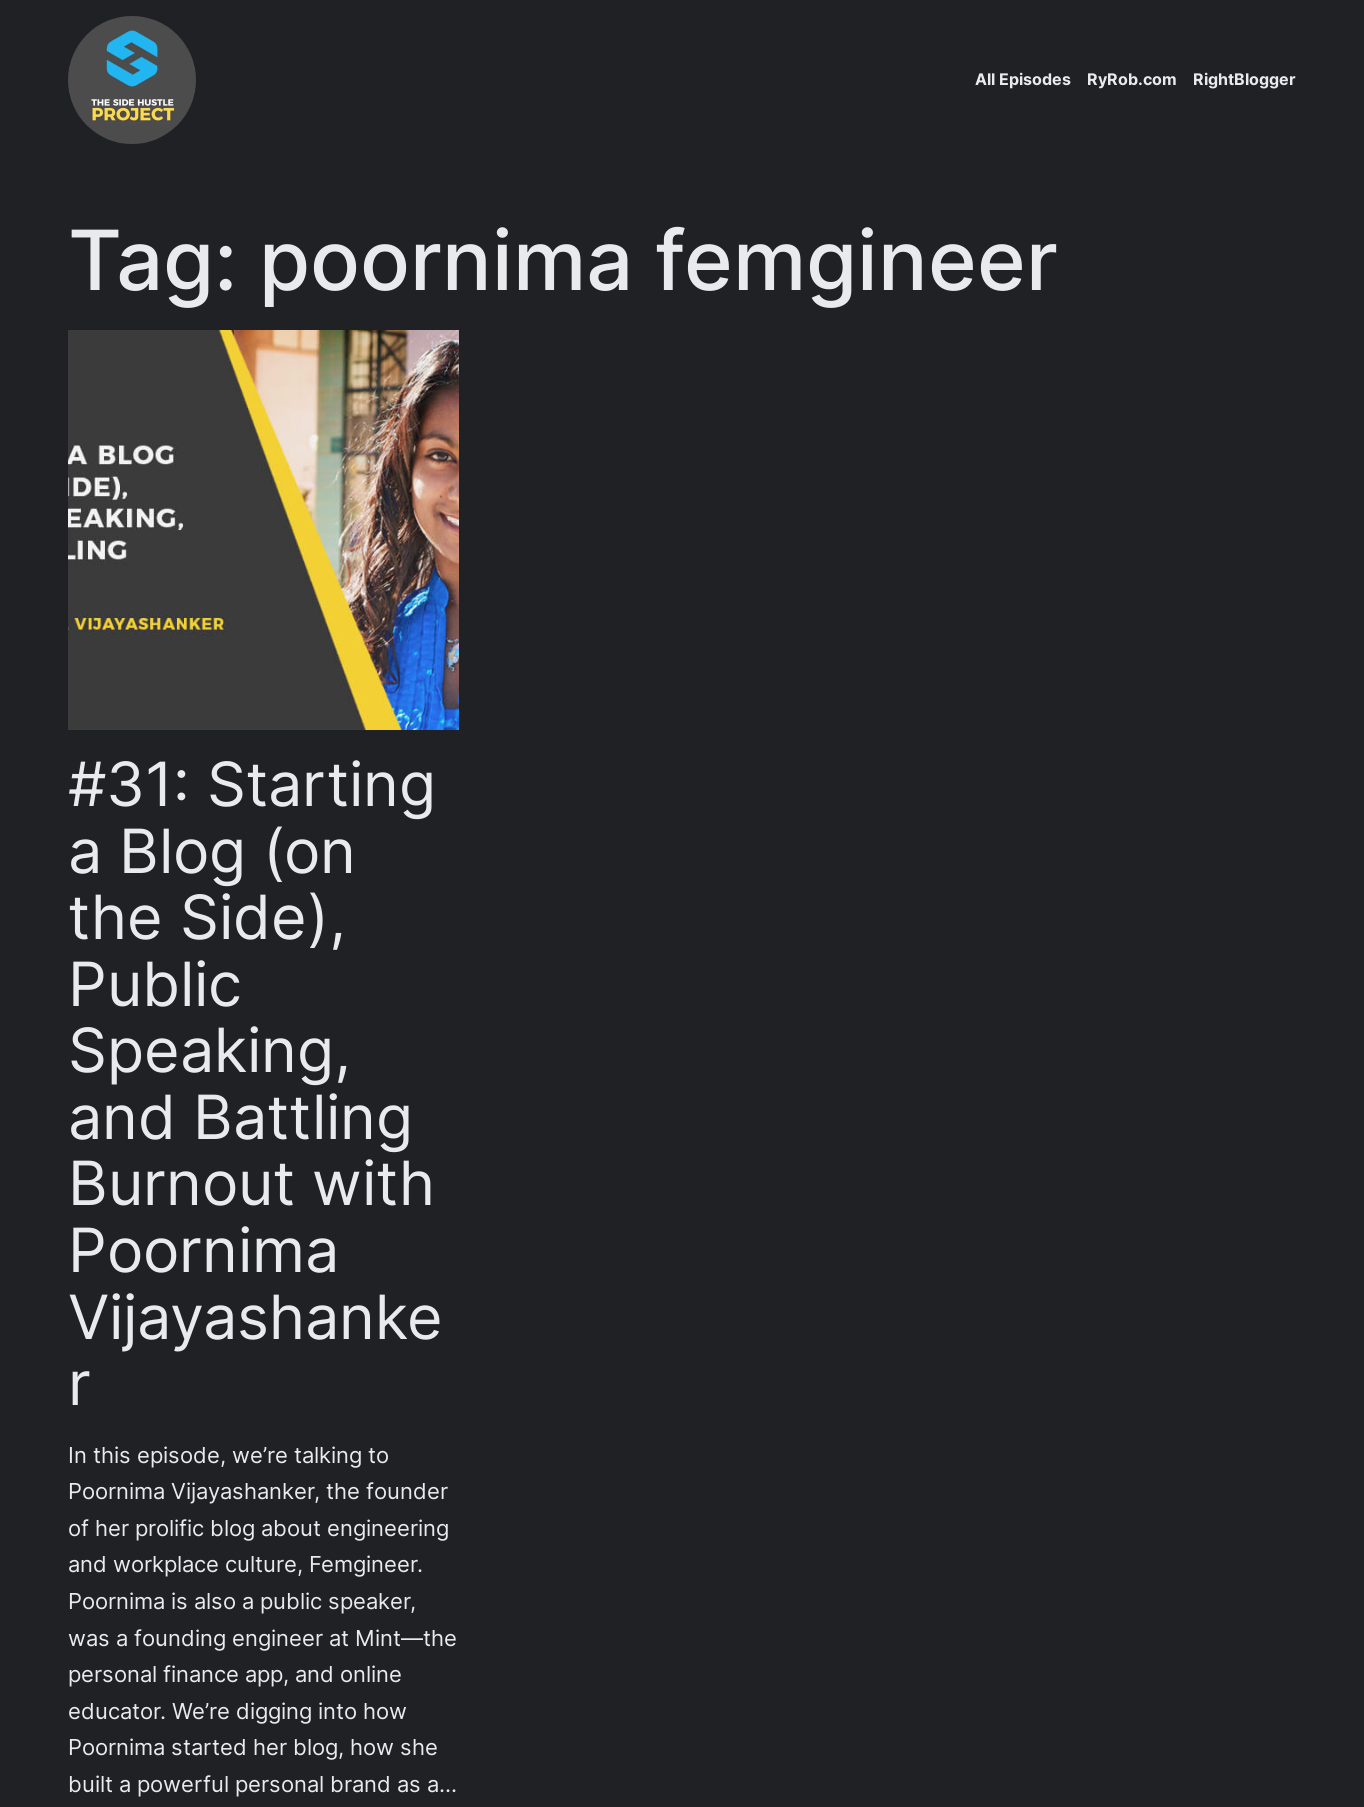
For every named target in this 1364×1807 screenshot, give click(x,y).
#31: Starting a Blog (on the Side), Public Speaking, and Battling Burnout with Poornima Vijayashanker (255, 1084)
